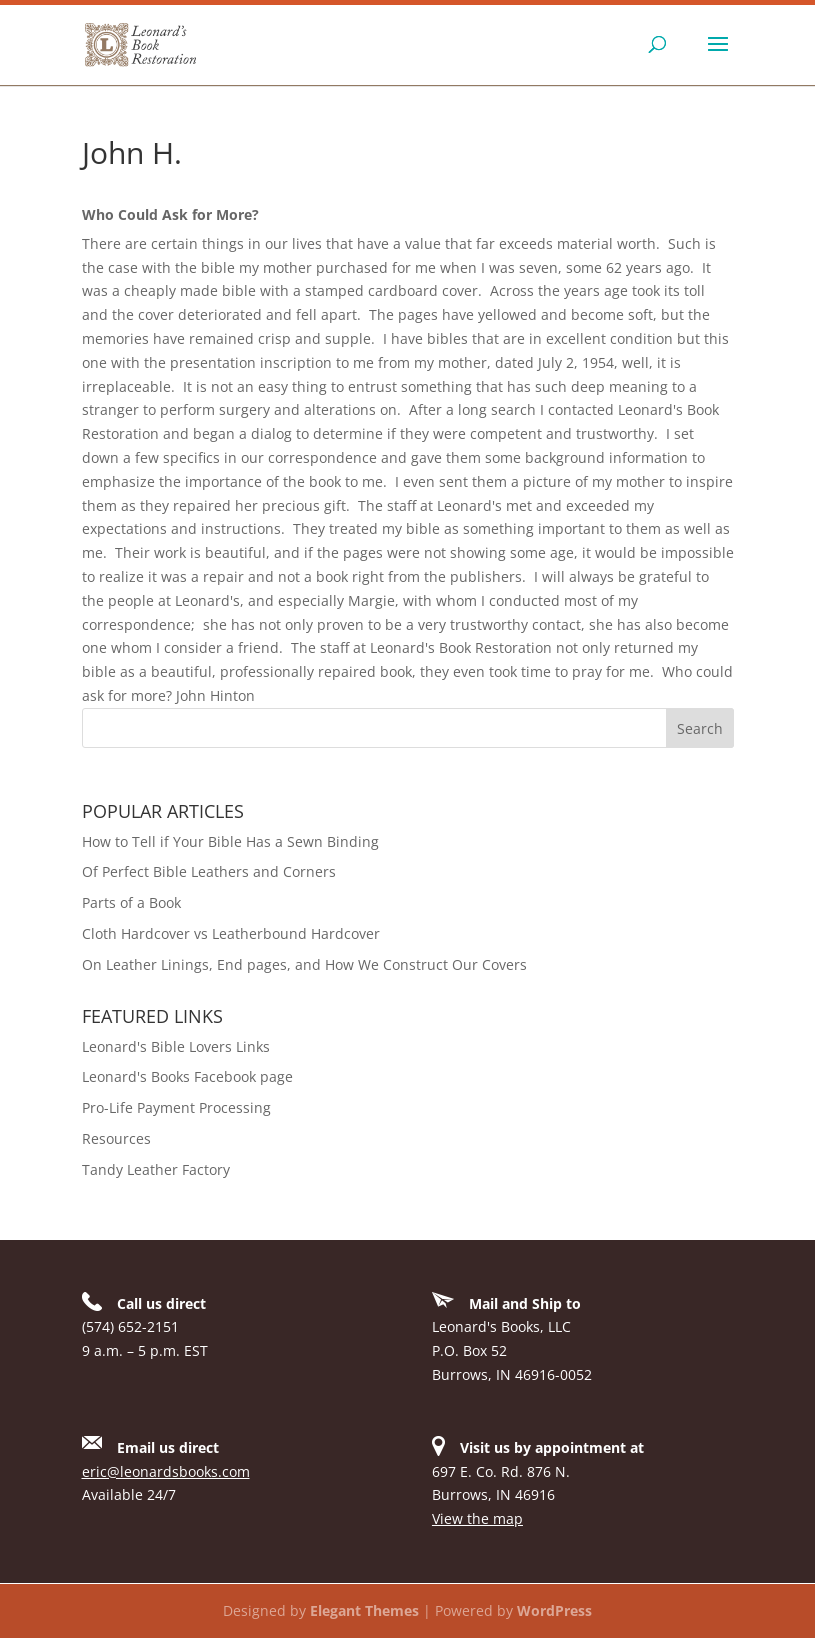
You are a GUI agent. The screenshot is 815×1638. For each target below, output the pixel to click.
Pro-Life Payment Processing (176, 1107)
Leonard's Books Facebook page (187, 1076)
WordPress (554, 1610)
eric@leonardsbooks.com (166, 1471)
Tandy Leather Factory (156, 1169)
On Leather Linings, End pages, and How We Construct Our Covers (304, 964)
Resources (116, 1138)
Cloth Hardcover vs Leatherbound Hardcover (231, 933)
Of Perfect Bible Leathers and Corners (209, 871)
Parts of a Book (131, 902)
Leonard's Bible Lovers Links (176, 1046)
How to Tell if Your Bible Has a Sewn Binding (230, 841)
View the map (477, 1518)
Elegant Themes (364, 1610)
